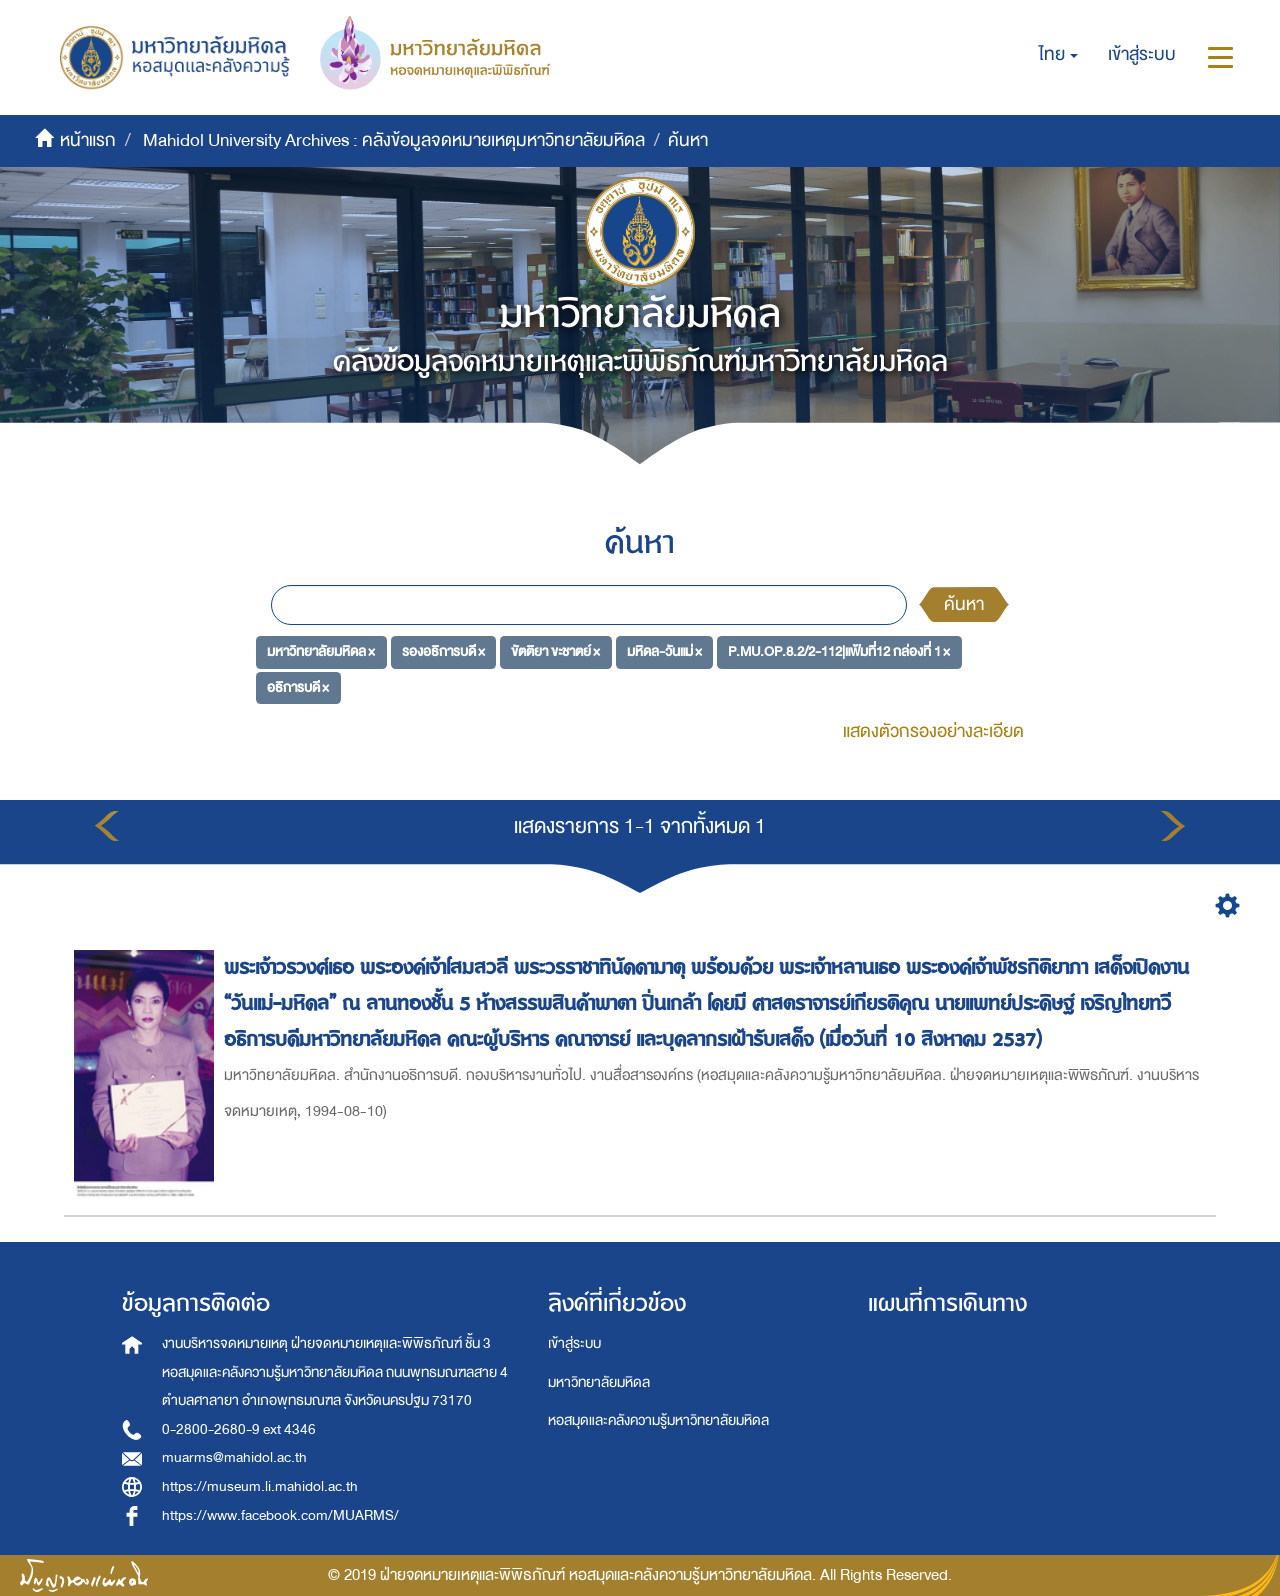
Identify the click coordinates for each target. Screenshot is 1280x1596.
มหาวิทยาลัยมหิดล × (321, 651)
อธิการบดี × (298, 687)
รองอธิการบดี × (443, 651)
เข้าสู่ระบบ (574, 1343)
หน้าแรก (88, 140)
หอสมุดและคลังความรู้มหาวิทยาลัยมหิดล (658, 1420)
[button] (1058, 55)
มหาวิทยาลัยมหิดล (599, 1382)
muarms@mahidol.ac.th (234, 1457)
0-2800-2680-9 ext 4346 (239, 1429)
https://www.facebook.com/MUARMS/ (280, 1515)
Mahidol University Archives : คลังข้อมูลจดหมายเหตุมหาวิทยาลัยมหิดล (394, 140)
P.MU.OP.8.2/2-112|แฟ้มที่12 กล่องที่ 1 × (839, 651)
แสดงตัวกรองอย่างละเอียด (933, 731)
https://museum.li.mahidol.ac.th (260, 1486)
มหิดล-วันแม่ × (664, 651)
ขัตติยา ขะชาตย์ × (555, 651)
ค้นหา (964, 604)
